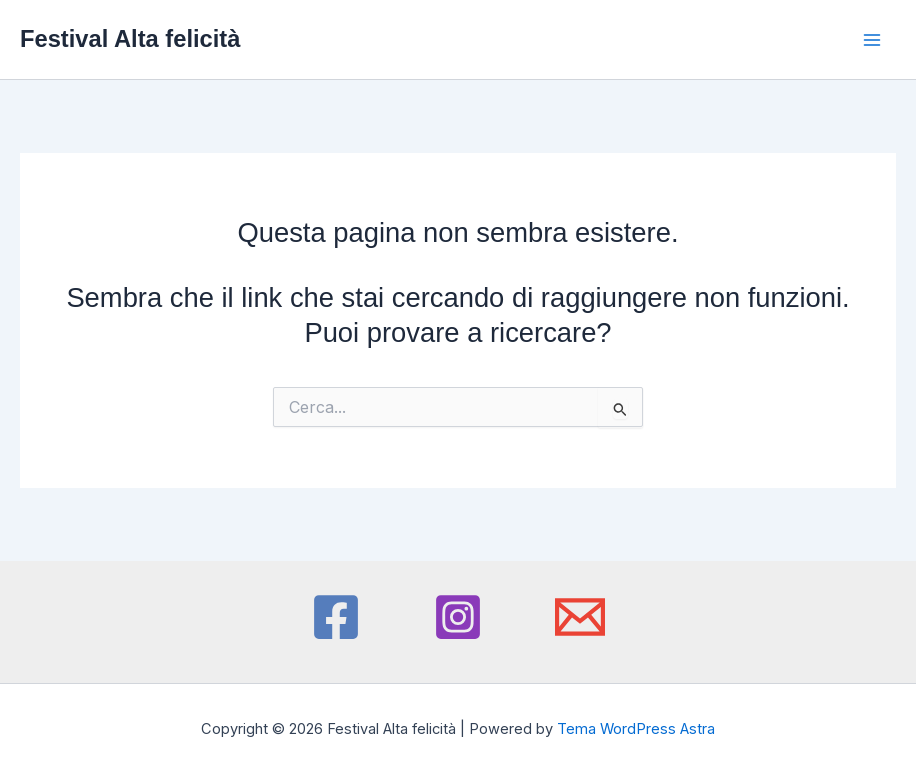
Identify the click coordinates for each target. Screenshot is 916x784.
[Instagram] (458, 617)
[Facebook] (336, 617)
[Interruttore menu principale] (872, 39)
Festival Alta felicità (130, 39)
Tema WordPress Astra (636, 729)
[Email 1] (580, 617)
